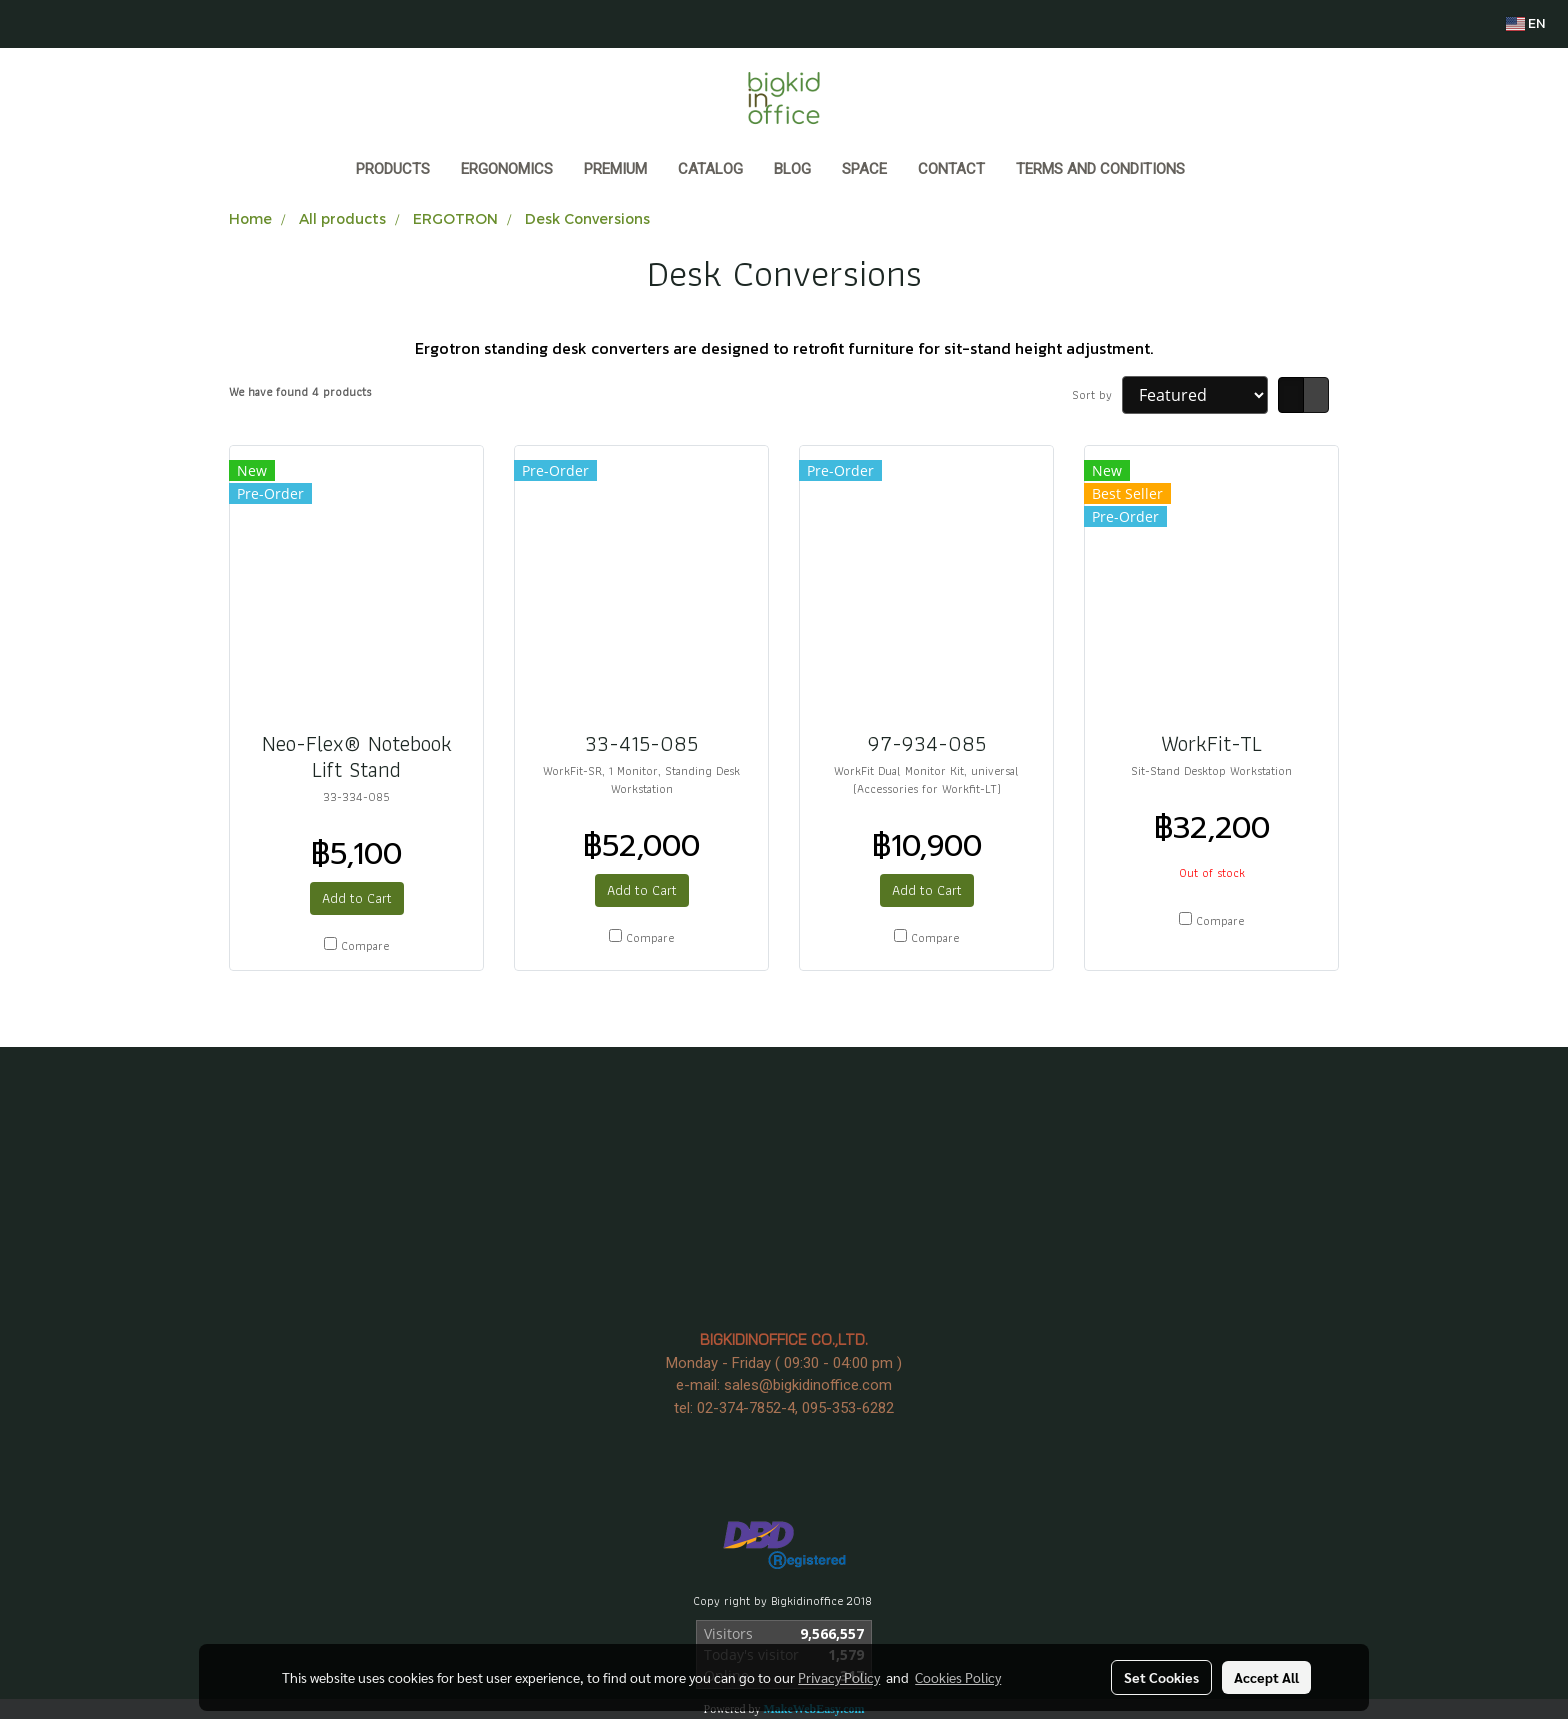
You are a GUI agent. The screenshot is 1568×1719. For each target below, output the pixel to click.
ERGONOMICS (507, 169)
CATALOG (710, 169)
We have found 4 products (300, 392)
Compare (365, 946)
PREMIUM (615, 169)
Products (393, 169)
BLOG (792, 169)
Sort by (1097, 395)
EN (1525, 23)
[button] (1219, 171)
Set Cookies (1161, 1677)
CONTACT (951, 169)
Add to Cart (357, 898)
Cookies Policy (958, 1677)
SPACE (864, 169)
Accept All (1266, 1677)
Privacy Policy (839, 1677)
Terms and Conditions (1100, 169)
